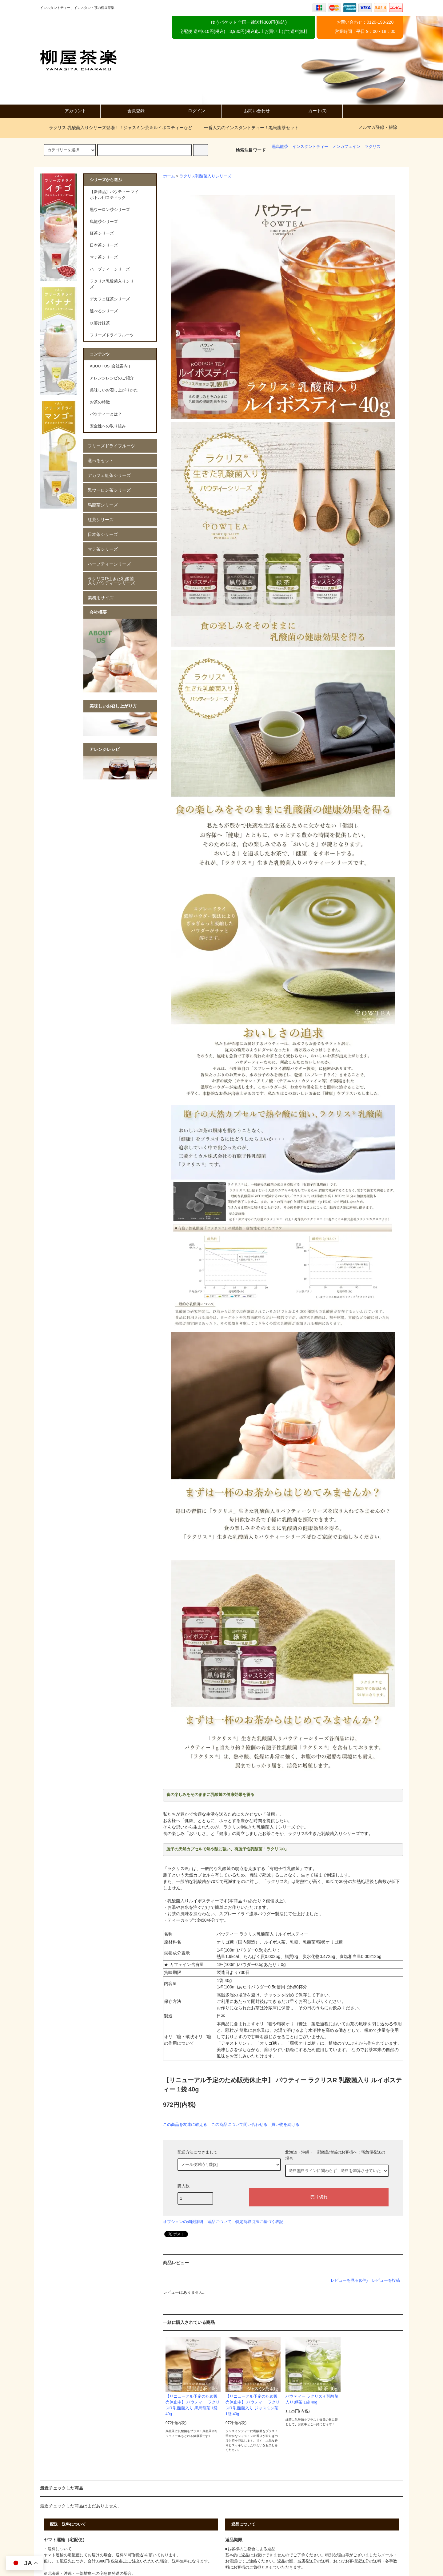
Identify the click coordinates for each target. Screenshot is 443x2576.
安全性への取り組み (108, 426)
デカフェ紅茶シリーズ (109, 475)
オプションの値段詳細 (183, 2221)
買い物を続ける (285, 2124)
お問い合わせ (251, 110)
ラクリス (373, 147)
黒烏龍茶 (280, 147)
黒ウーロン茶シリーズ (109, 490)
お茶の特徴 (100, 402)
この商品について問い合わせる (239, 2124)
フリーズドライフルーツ (111, 445)
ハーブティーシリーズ (109, 563)
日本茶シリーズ (103, 534)
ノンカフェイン (346, 147)
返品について (219, 2221)
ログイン (191, 110)
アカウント (70, 110)
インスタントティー (310, 147)
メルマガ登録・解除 (377, 127)
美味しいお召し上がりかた (114, 390)
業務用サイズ (101, 597)
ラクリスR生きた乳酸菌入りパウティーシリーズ (111, 580)
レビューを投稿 (386, 2280)
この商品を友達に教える (185, 2124)
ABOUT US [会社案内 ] (110, 366)
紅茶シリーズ (101, 519)
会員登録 (131, 110)
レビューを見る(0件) (349, 2280)
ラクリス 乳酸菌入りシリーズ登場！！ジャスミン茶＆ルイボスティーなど (117, 127)
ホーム (169, 176)
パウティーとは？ (106, 414)
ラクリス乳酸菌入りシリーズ (205, 176)
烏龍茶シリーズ (103, 504)
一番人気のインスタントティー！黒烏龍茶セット (248, 127)
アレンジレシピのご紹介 (112, 378)
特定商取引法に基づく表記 (259, 2221)
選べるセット (101, 460)
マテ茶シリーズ (103, 549)
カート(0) (312, 110)
